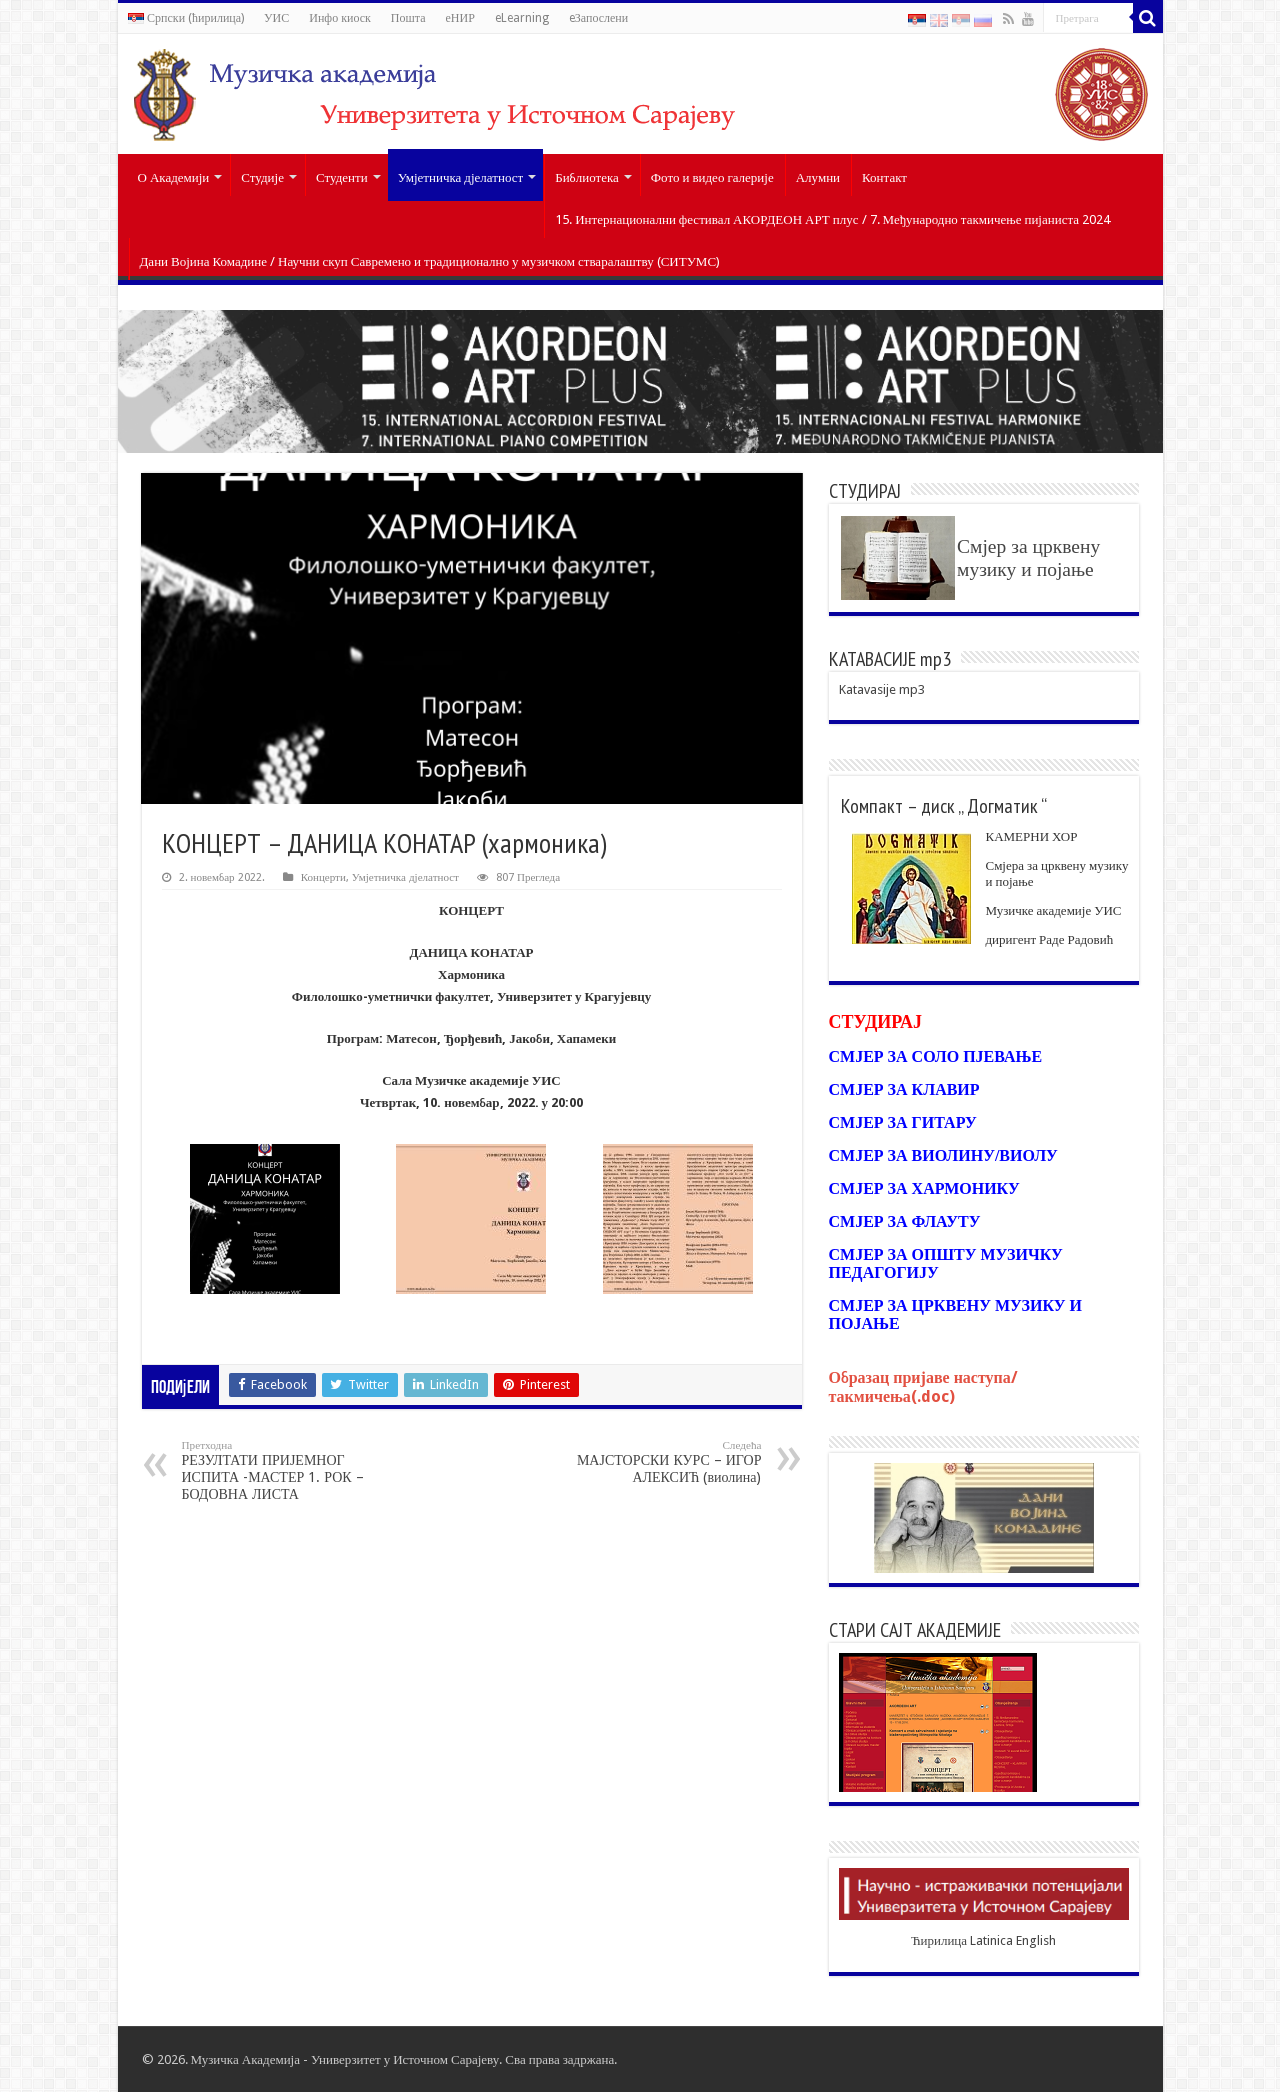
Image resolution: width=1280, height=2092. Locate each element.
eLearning (522, 18)
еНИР (459, 18)
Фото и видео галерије (712, 177)
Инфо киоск (340, 18)
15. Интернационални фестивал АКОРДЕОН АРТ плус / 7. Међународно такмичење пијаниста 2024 (832, 219)
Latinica (991, 1940)
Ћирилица (939, 1940)
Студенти (342, 177)
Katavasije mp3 (882, 689)
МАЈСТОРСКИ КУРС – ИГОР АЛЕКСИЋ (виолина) (659, 1462)
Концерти (323, 877)
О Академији (174, 177)
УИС (276, 18)
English (1036, 1940)
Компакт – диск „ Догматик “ (944, 806)
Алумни (818, 177)
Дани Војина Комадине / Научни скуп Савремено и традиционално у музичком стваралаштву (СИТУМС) (430, 261)
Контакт (884, 177)
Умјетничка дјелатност (461, 177)
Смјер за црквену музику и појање (1028, 558)
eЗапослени (598, 18)
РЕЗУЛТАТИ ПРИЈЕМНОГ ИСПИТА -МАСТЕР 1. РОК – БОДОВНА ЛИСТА (284, 1470)
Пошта (408, 18)
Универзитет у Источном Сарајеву (405, 2059)
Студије (262, 177)
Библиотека (587, 177)
